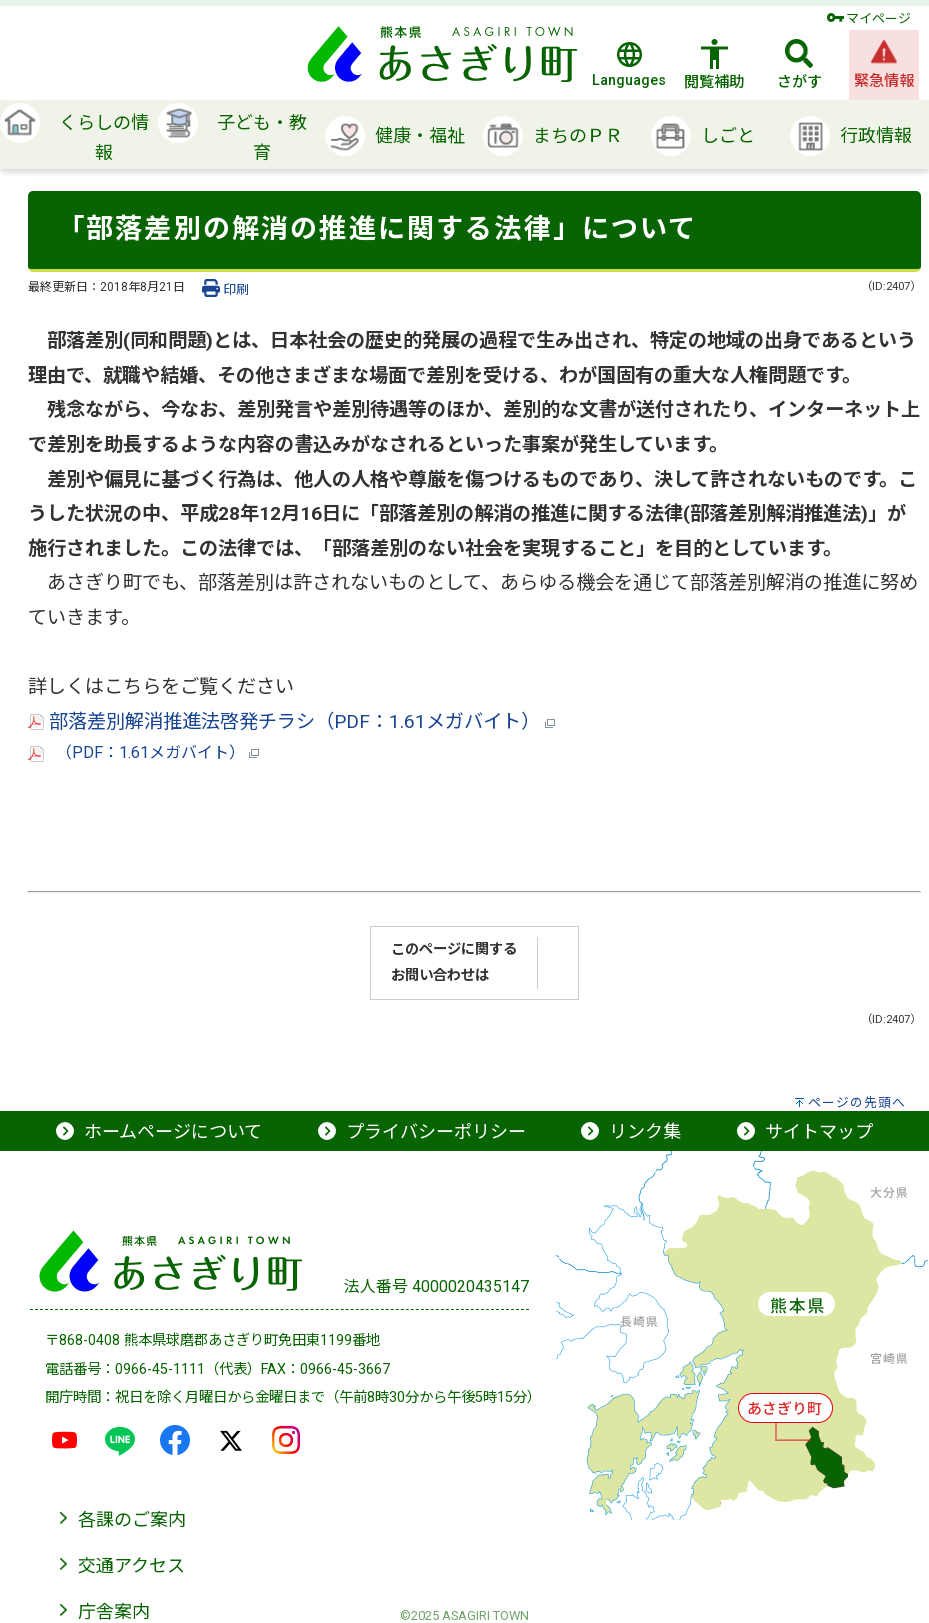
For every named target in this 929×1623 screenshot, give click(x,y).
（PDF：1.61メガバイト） (143, 752)
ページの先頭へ (857, 1102)
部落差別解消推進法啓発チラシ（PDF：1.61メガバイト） (291, 721)
